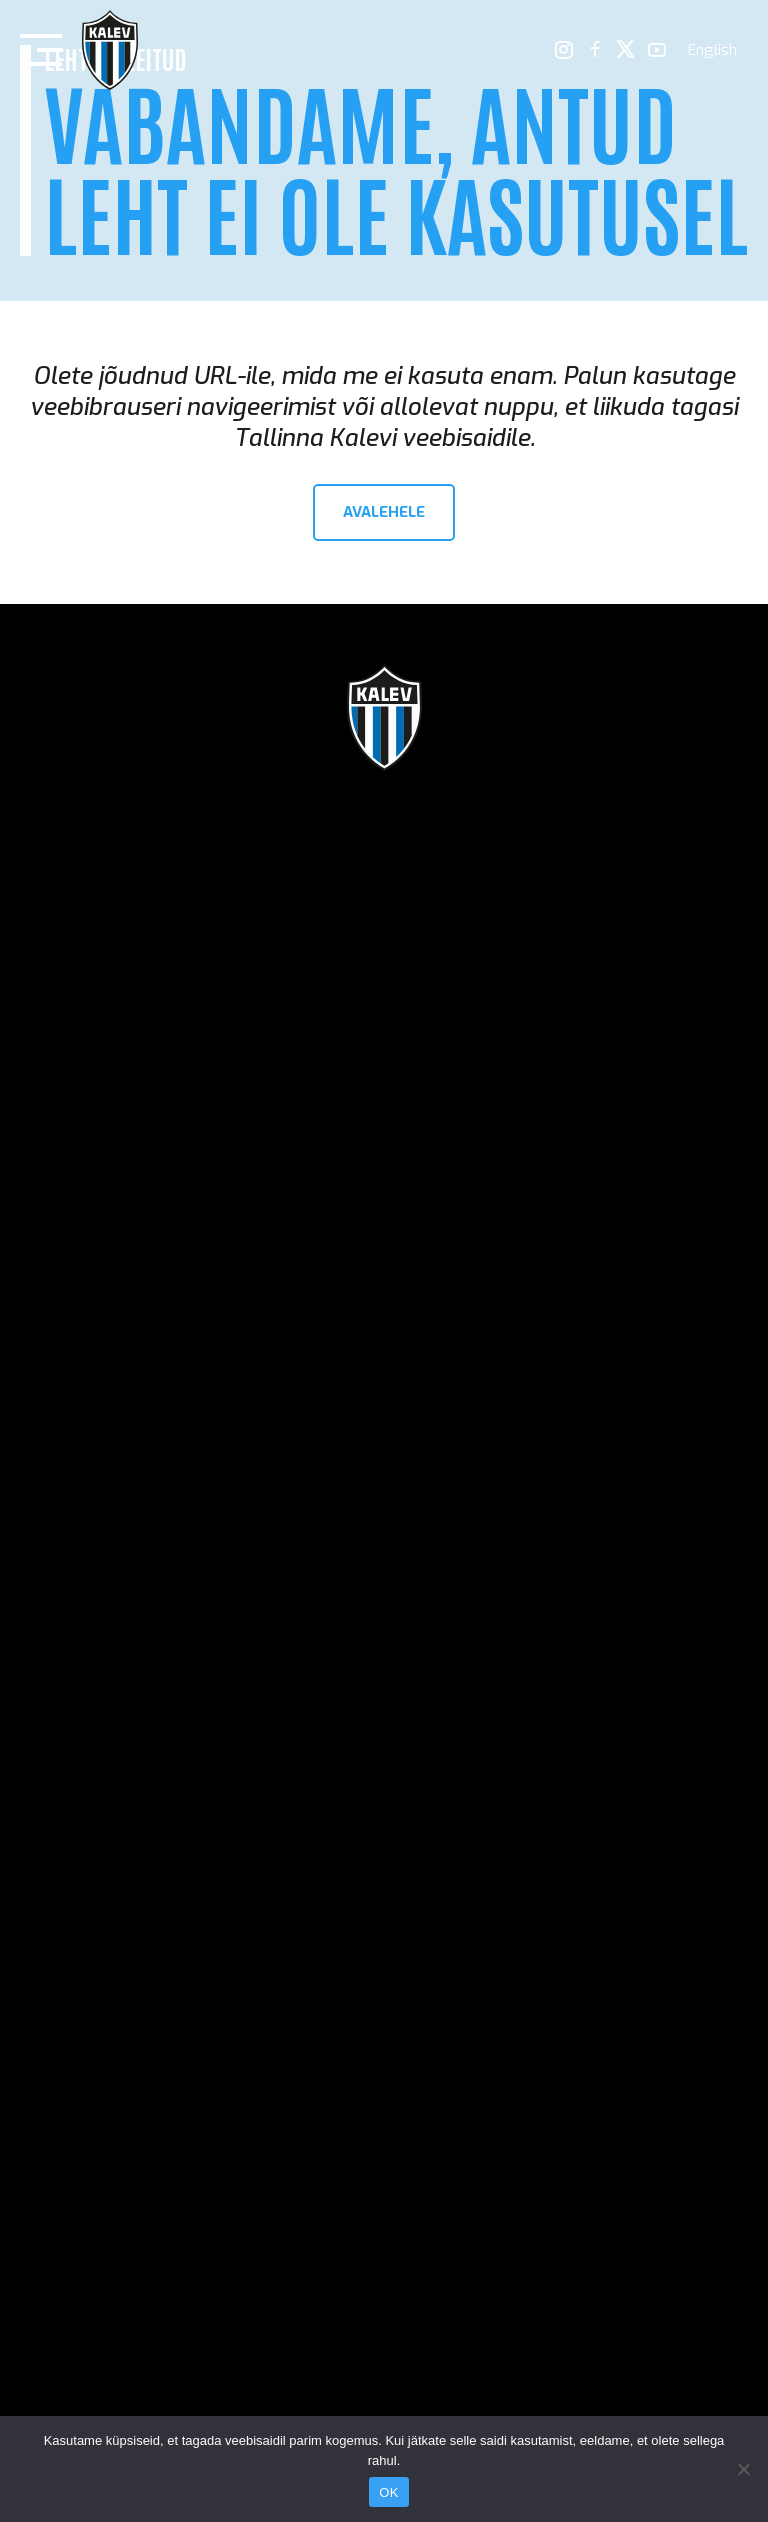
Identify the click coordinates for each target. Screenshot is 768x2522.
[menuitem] (712, 50)
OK (388, 2492)
